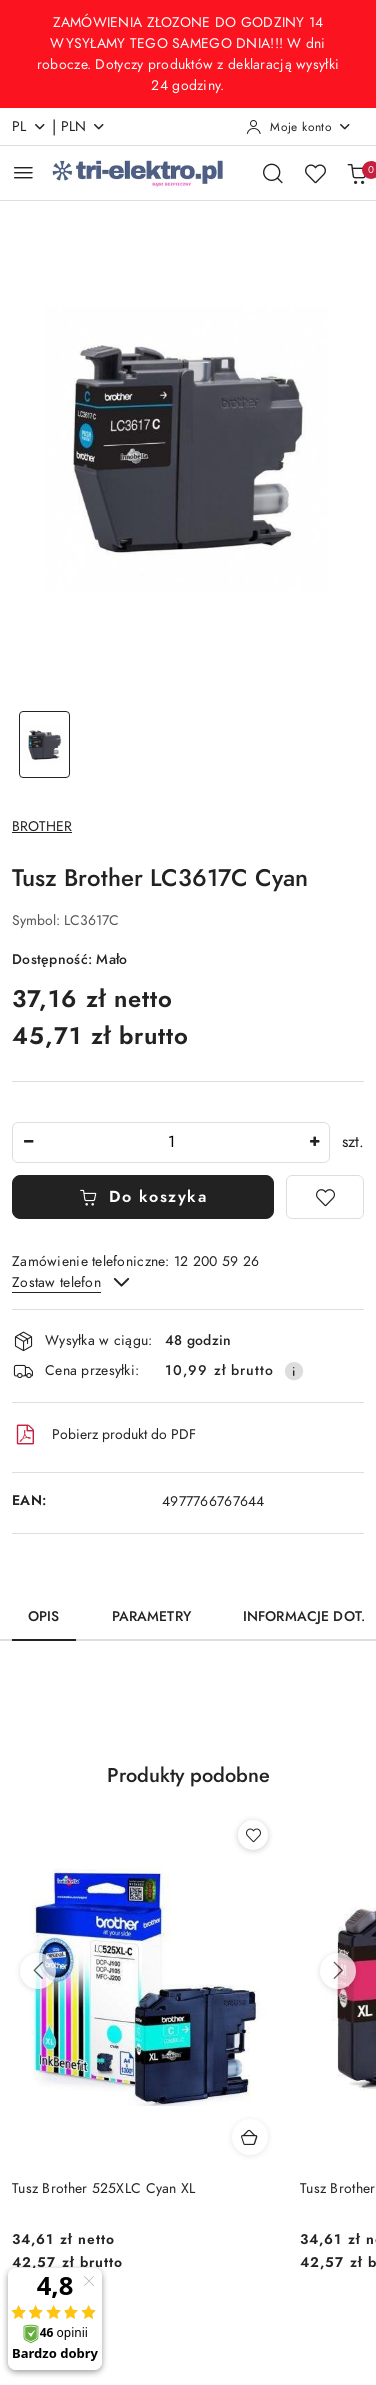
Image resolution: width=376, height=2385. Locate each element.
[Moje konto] (299, 127)
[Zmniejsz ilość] (28, 1142)
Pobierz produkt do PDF (104, 1435)
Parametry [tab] (151, 1616)
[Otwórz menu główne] (23, 172)
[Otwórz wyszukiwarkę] (273, 173)
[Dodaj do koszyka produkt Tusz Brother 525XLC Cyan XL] (250, 2137)
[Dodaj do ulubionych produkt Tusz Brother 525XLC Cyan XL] (253, 1835)
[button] (188, 1787)
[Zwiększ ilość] (314, 1142)
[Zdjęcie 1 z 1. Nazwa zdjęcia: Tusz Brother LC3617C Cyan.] (44, 744)
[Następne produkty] (338, 1971)
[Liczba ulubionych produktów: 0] (315, 173)
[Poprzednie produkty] (38, 1971)
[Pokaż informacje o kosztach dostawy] (294, 1371)
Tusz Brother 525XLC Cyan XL (104, 2188)
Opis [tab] (44, 1616)
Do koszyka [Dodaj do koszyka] (143, 1197)
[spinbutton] (171, 1142)
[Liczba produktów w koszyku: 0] (357, 173)
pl (29, 126)
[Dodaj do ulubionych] (325, 1197)
